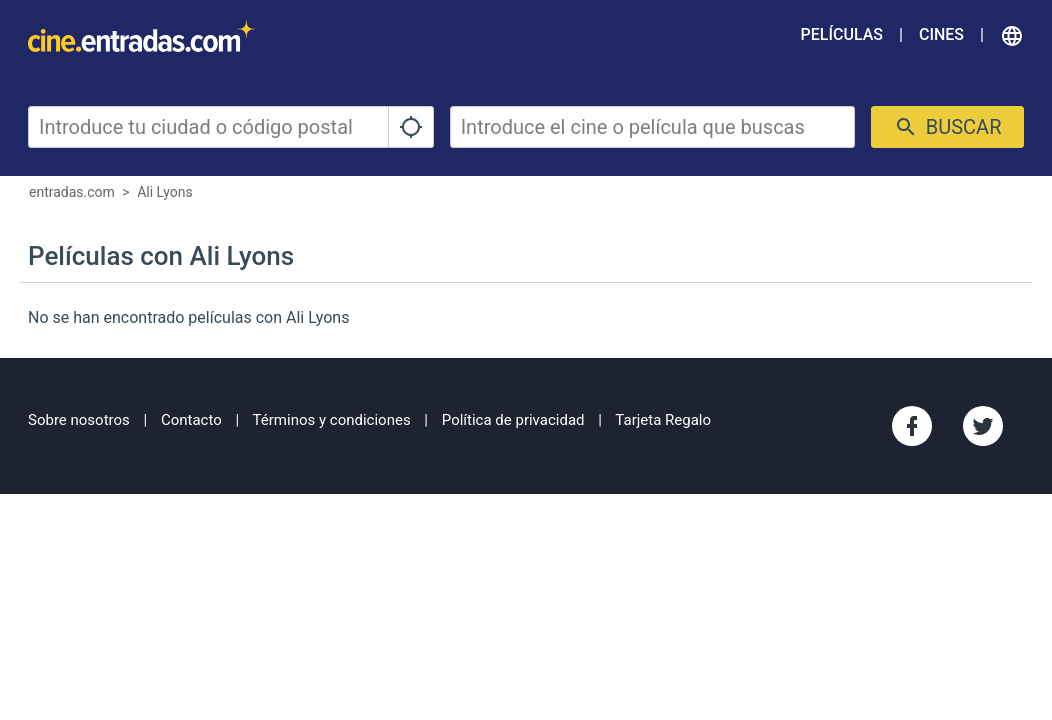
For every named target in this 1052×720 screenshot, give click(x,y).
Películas (842, 34)
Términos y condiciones (332, 420)
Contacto (191, 420)
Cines (941, 34)
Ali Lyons (165, 192)
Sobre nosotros (79, 420)
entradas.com (72, 192)
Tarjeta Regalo (663, 420)
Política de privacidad (513, 420)
